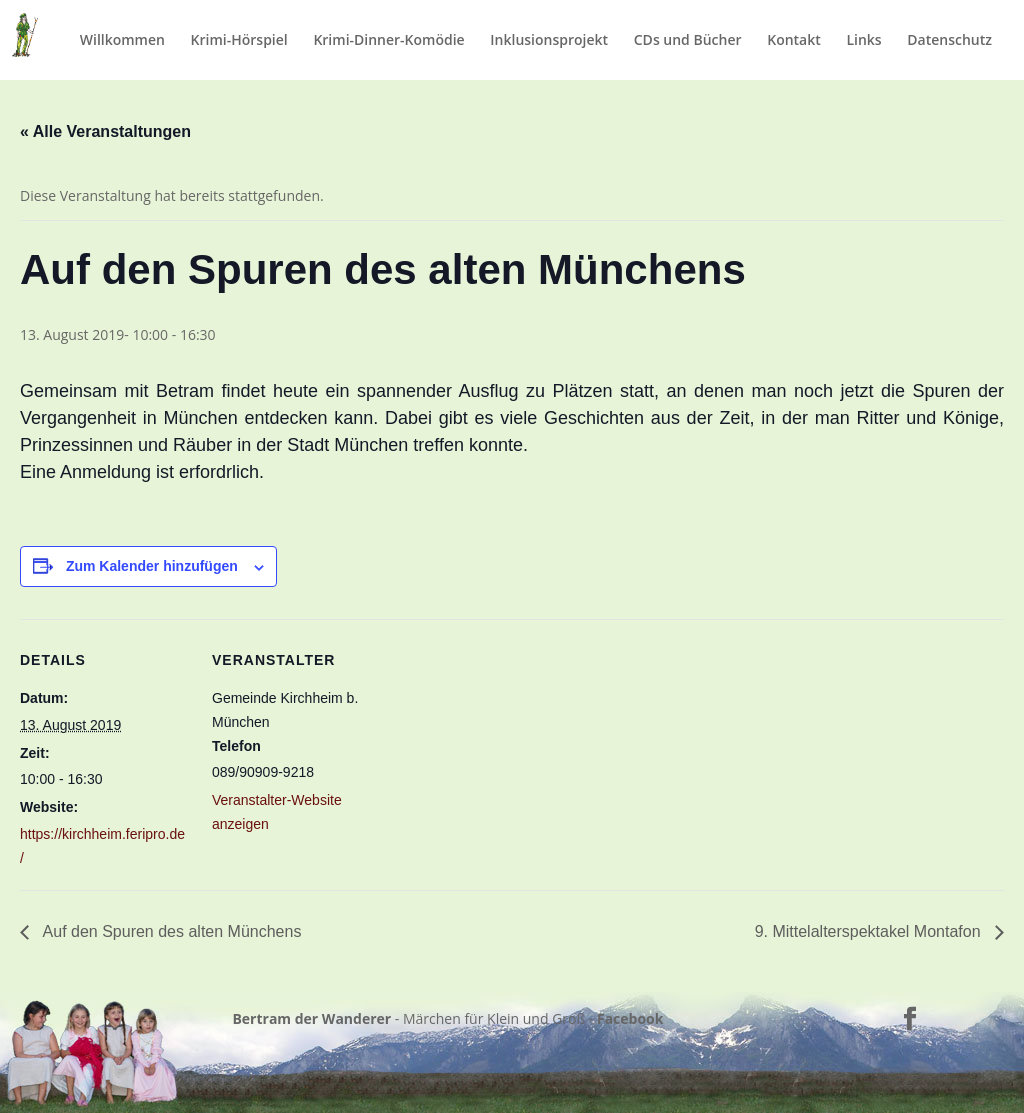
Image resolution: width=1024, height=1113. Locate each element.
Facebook (630, 1018)
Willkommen (122, 41)
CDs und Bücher (688, 41)
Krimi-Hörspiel (239, 41)
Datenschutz (949, 41)
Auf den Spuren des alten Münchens (170, 931)
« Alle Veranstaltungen (105, 131)
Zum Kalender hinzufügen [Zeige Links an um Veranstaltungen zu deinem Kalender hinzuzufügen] (152, 566)
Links (863, 41)
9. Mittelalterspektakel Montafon (870, 931)
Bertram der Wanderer (311, 1018)
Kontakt (794, 41)
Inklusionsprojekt (549, 41)
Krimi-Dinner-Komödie (388, 41)
